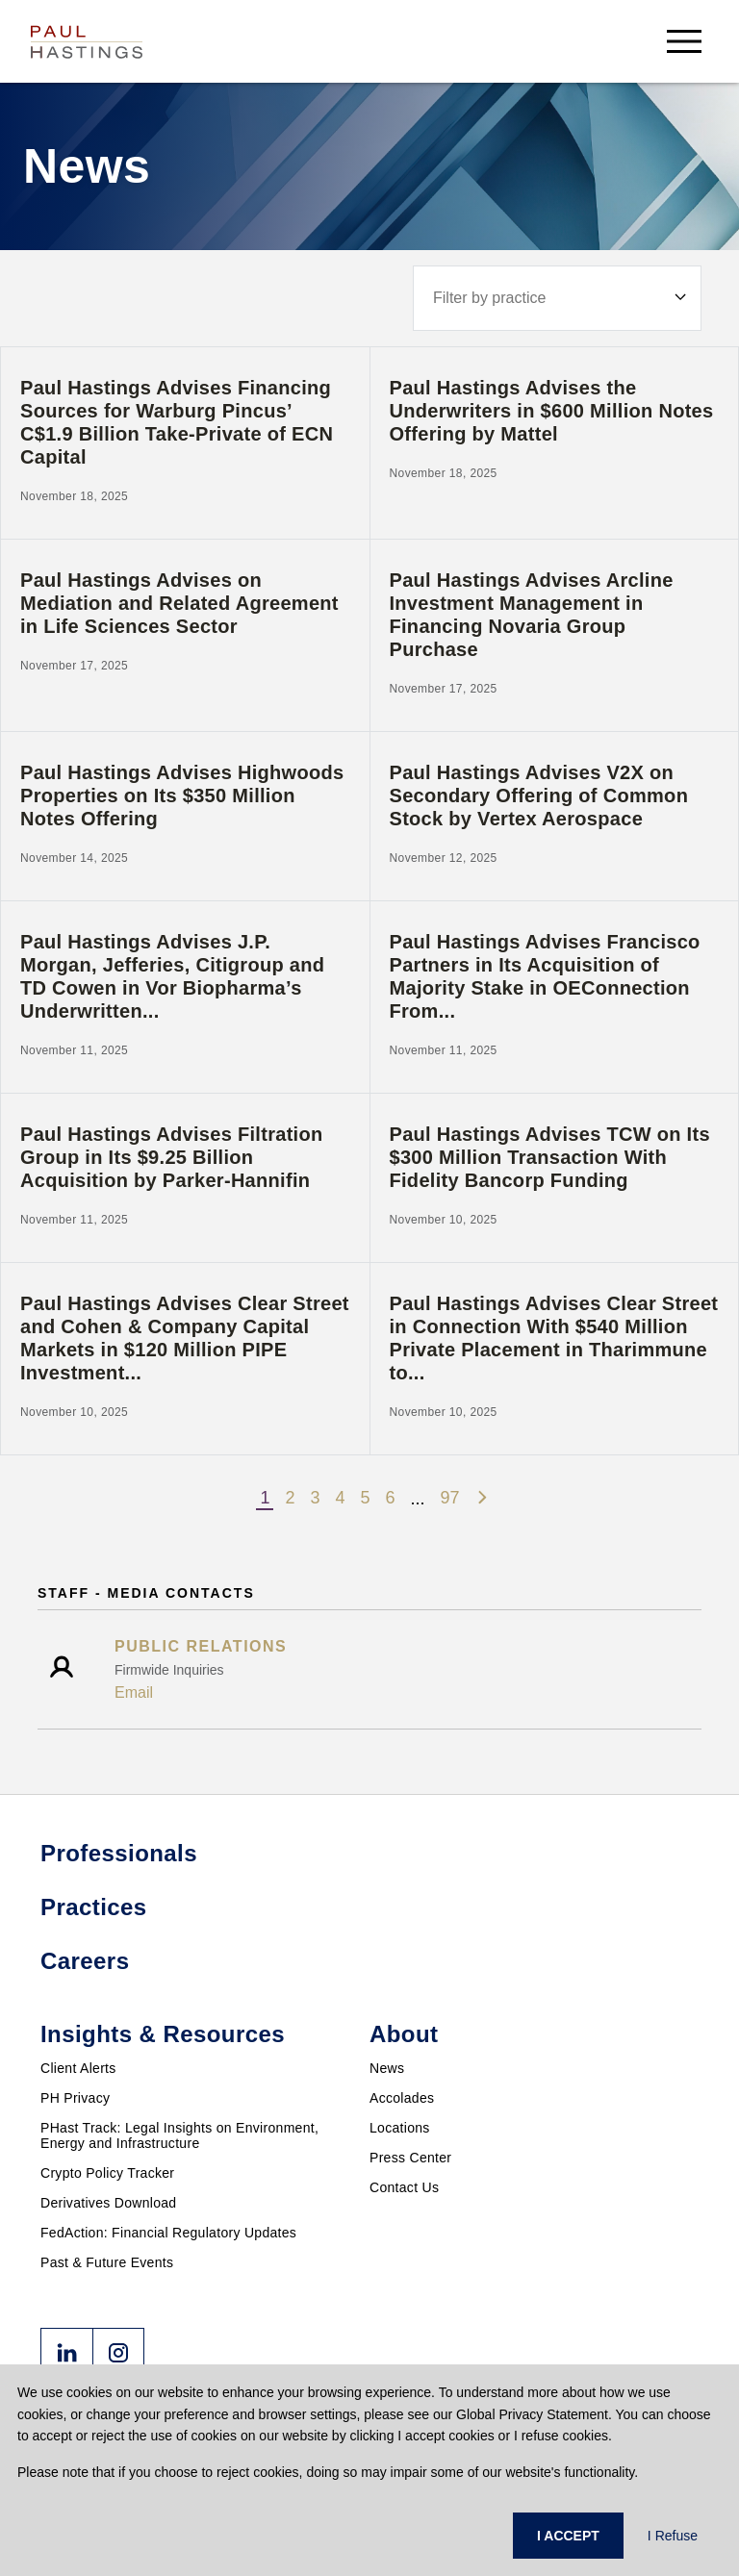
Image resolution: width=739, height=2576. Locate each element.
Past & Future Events (106, 2262)
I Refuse (673, 2535)
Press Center (410, 2157)
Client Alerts (78, 2068)
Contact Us (404, 2187)
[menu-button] (684, 40)
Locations (400, 2127)
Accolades (402, 2098)
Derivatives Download (108, 2202)
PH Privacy (75, 2098)
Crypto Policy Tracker (107, 2173)
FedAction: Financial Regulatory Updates (168, 2232)
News (387, 2068)
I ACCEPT (568, 2535)
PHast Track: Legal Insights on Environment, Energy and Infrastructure (179, 2135)
